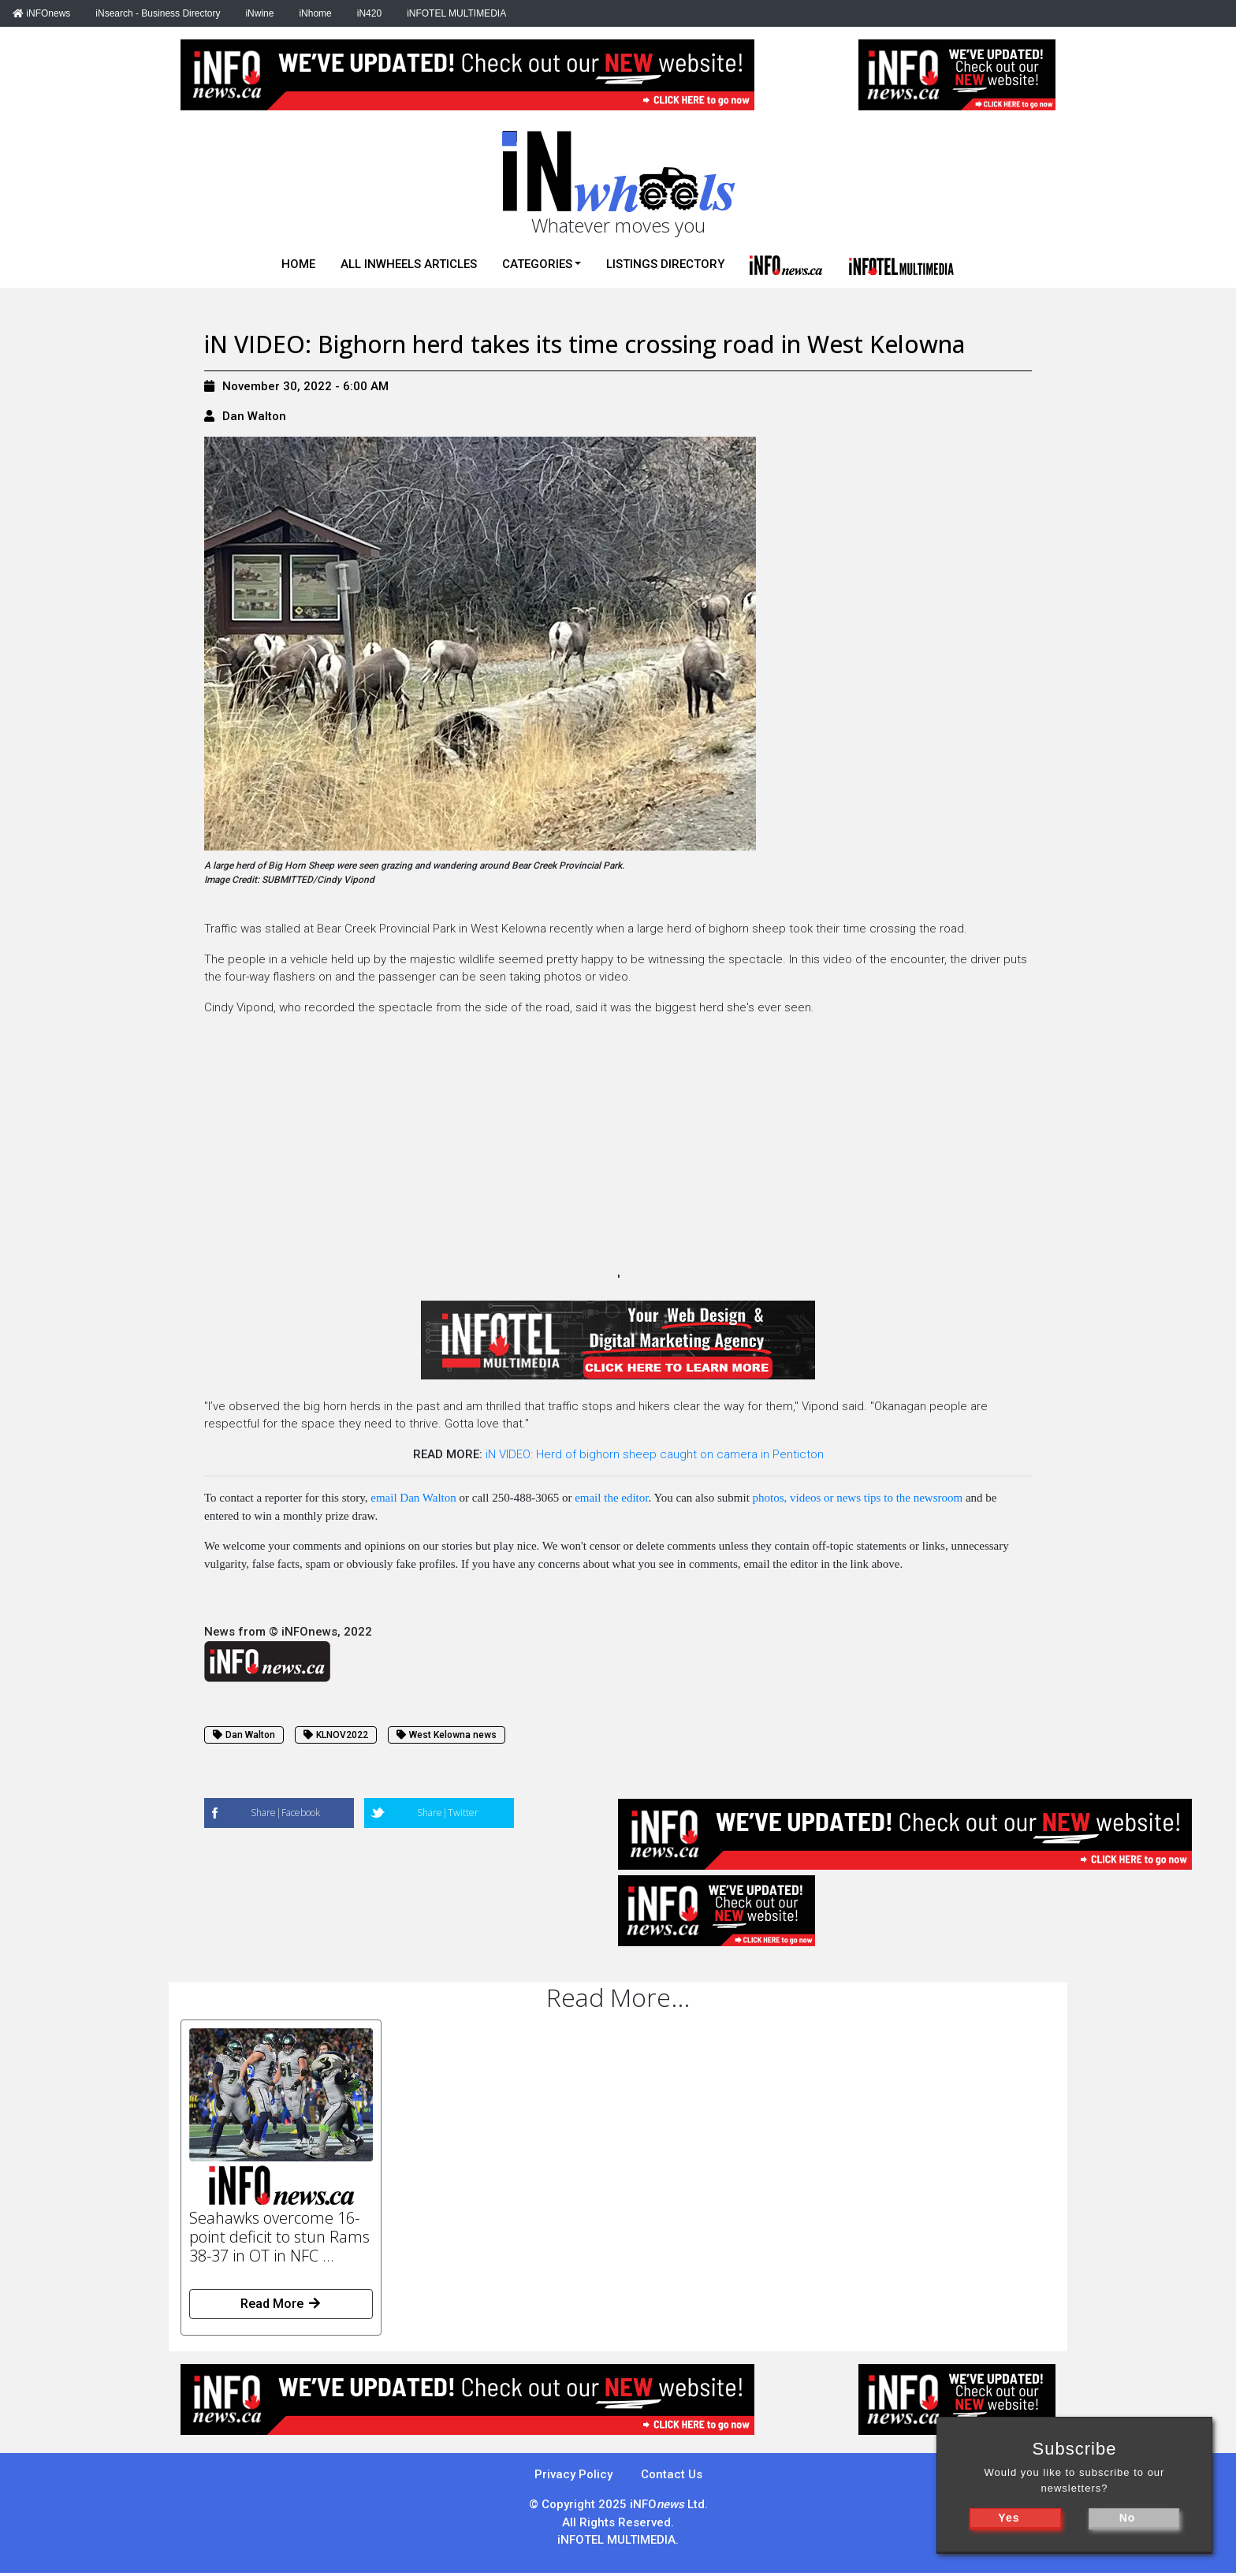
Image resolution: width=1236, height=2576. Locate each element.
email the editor (611, 1497)
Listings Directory (665, 264)
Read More (281, 2303)
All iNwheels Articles (409, 264)
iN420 (369, 13)
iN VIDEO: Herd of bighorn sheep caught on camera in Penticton (655, 1454)
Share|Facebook (285, 1812)
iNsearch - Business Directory (157, 13)
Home (298, 264)
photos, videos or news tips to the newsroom (858, 1497)
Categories (537, 264)
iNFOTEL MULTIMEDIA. (618, 2540)
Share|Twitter (447, 1812)
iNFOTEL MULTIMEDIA (456, 13)
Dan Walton (254, 416)
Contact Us (671, 2474)
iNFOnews (41, 13)
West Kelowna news (446, 1734)
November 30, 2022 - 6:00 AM (296, 386)
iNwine (259, 13)
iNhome (315, 13)
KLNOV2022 (335, 1734)
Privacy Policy (573, 2474)
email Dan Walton (413, 1497)
